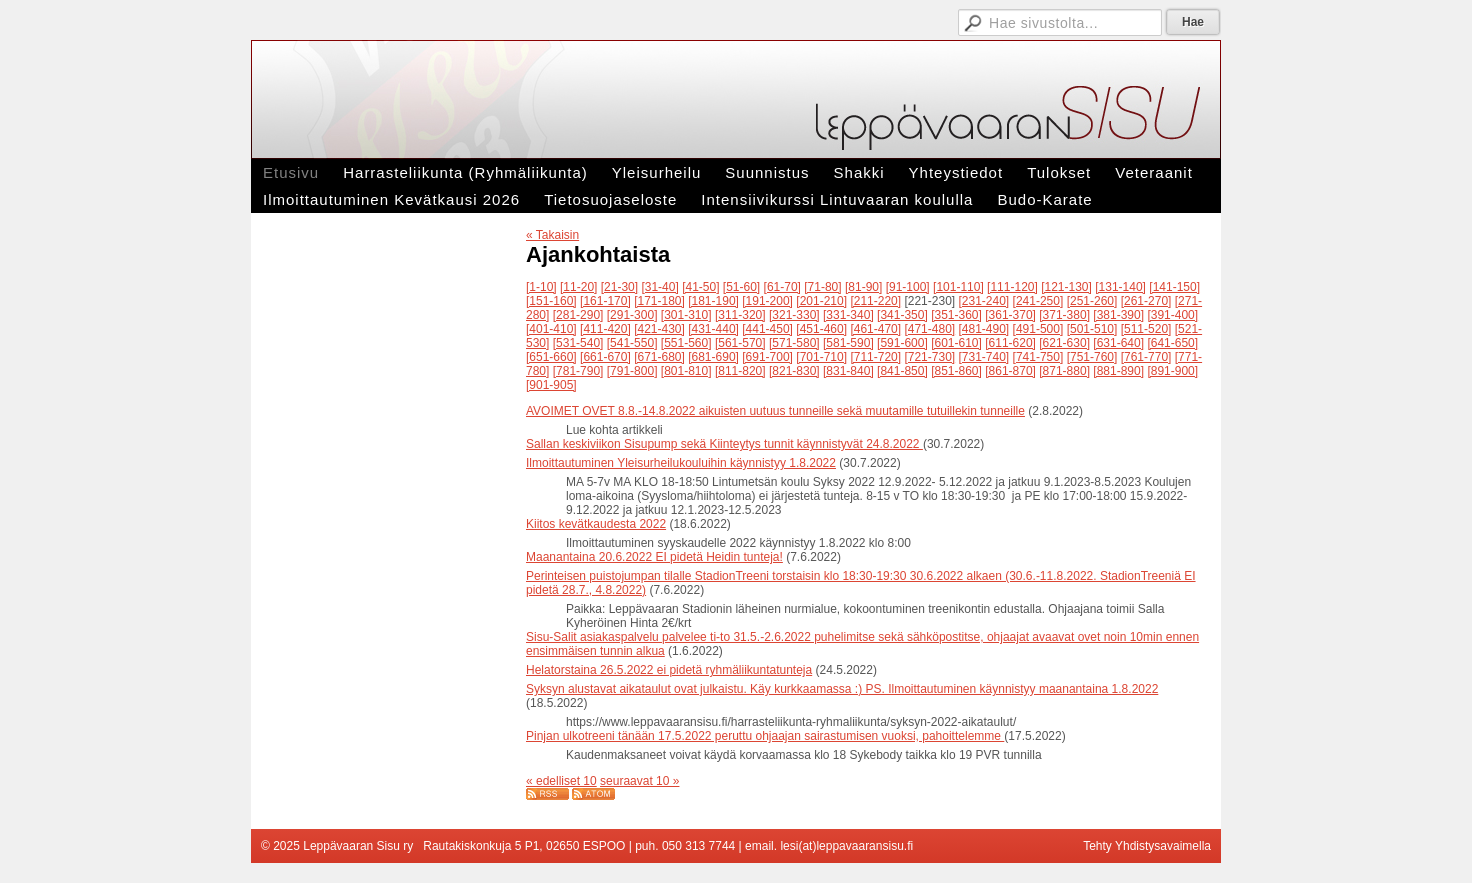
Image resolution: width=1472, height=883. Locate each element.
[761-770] (1146, 357)
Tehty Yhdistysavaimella (1147, 846)
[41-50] (700, 287)
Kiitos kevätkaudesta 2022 (596, 524)
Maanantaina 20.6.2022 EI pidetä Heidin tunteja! (654, 557)
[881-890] (1118, 371)
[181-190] (713, 301)
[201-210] (821, 301)
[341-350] (902, 315)
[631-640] (1118, 343)
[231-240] (984, 301)
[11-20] (578, 287)
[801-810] (686, 371)
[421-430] (659, 329)
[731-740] (984, 357)
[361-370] (1010, 315)
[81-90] (863, 287)
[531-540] (578, 343)
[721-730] (929, 357)
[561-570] (740, 343)
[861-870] (1010, 371)
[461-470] (875, 329)
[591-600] (902, 343)
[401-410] (551, 329)
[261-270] (1146, 301)
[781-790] (578, 371)
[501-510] (1092, 329)
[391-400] (1172, 315)
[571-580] (794, 343)
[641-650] (1172, 343)
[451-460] (821, 329)
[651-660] (551, 357)
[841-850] (902, 371)
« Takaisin (552, 235)
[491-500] (1038, 329)
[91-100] (908, 287)
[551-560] (686, 343)
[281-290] (578, 315)
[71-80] (822, 287)
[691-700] (767, 357)
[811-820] (740, 371)
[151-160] (551, 301)
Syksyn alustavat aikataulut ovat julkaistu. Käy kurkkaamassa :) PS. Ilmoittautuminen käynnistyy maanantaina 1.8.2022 (842, 689)
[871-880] (1064, 371)
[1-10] (541, 287)
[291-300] (632, 315)
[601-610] (956, 343)
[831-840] (848, 371)
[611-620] (1010, 343)
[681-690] (713, 357)
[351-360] (956, 315)
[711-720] (875, 357)
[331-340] (848, 315)
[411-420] (605, 329)
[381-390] (1118, 315)
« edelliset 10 (561, 781)
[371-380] (1064, 315)
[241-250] (1038, 301)
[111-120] (1012, 287)
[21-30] (619, 287)
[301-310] (686, 315)
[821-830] (794, 371)
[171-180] (659, 301)
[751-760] (1092, 357)
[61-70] (782, 287)
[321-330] (794, 315)
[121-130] (1066, 287)
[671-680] (659, 357)
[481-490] (984, 329)
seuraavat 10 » (639, 781)
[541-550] (632, 343)
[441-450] (767, 329)
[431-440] (713, 329)
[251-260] (1092, 301)
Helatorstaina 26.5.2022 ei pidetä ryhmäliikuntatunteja (669, 670)
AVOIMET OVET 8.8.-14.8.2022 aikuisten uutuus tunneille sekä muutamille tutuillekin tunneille (775, 411)
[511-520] (1146, 329)
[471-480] (929, 329)
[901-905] (551, 385)
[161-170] (605, 301)
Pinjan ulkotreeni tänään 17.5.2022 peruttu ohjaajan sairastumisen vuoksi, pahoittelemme (765, 736)
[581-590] (848, 343)
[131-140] (1120, 287)
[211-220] (875, 301)
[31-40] (659, 287)
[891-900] (1172, 371)
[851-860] (956, 371)
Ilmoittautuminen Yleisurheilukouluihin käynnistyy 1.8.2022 (681, 463)
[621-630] (1064, 343)
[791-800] (632, 371)
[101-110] (958, 287)
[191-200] (767, 301)
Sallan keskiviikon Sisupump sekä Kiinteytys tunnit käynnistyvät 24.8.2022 (724, 444)
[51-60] (741, 287)
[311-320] (740, 315)
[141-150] (1174, 287)
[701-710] (821, 357)
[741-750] (1038, 357)
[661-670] (605, 357)
